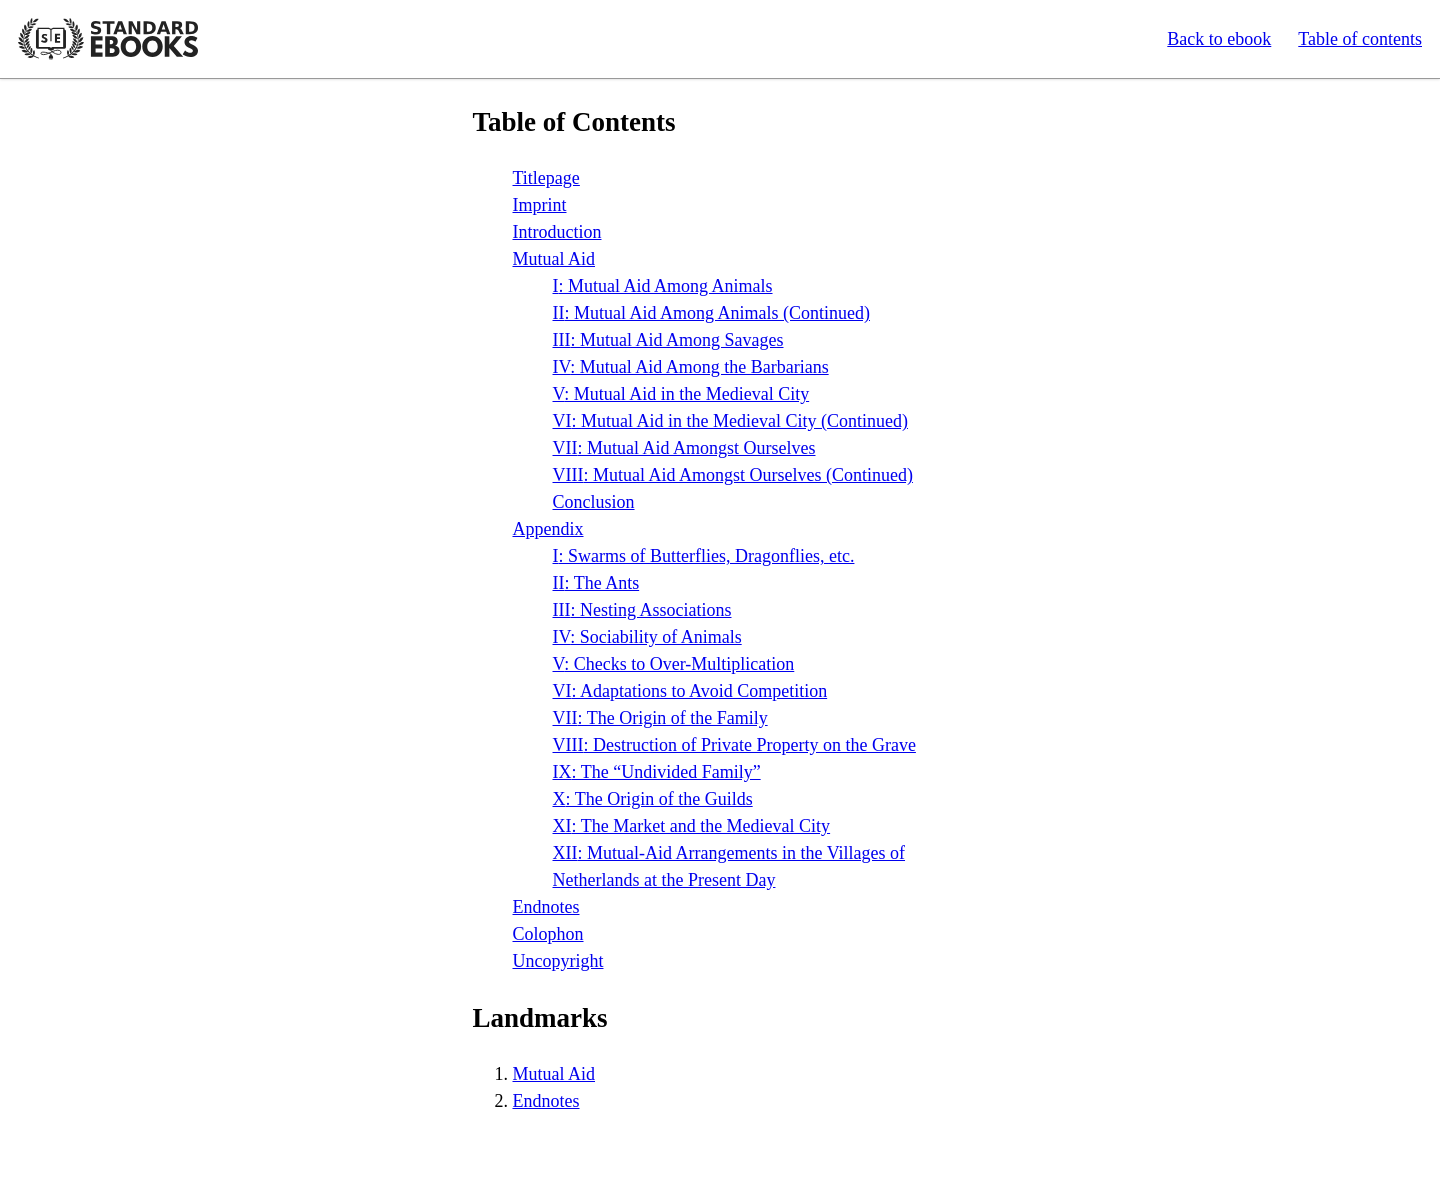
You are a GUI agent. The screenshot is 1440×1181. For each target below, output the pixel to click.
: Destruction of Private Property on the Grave (734, 745)
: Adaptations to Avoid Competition (690, 691)
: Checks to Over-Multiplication (674, 664)
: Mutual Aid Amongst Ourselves (684, 448)
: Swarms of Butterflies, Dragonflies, (704, 556)
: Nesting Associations (642, 610)
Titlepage (546, 178)
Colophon (548, 934)
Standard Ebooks (108, 39)
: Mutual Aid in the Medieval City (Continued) (730, 421)
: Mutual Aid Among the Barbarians (691, 367)
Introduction (557, 232)
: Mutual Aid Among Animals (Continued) (712, 313)
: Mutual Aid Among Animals (663, 286)
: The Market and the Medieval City (692, 826)
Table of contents (1360, 39)
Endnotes (546, 907)
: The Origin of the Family (660, 718)
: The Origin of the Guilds (653, 799)
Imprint (540, 205)
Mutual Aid (554, 259)
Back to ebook (1219, 39)
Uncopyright (558, 961)
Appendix (548, 529)
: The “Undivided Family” (657, 772)
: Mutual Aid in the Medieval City (681, 394)
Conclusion (594, 502)
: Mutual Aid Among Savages (668, 340)
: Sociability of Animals (647, 637)
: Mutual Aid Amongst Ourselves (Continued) (733, 475)
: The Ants (596, 583)
